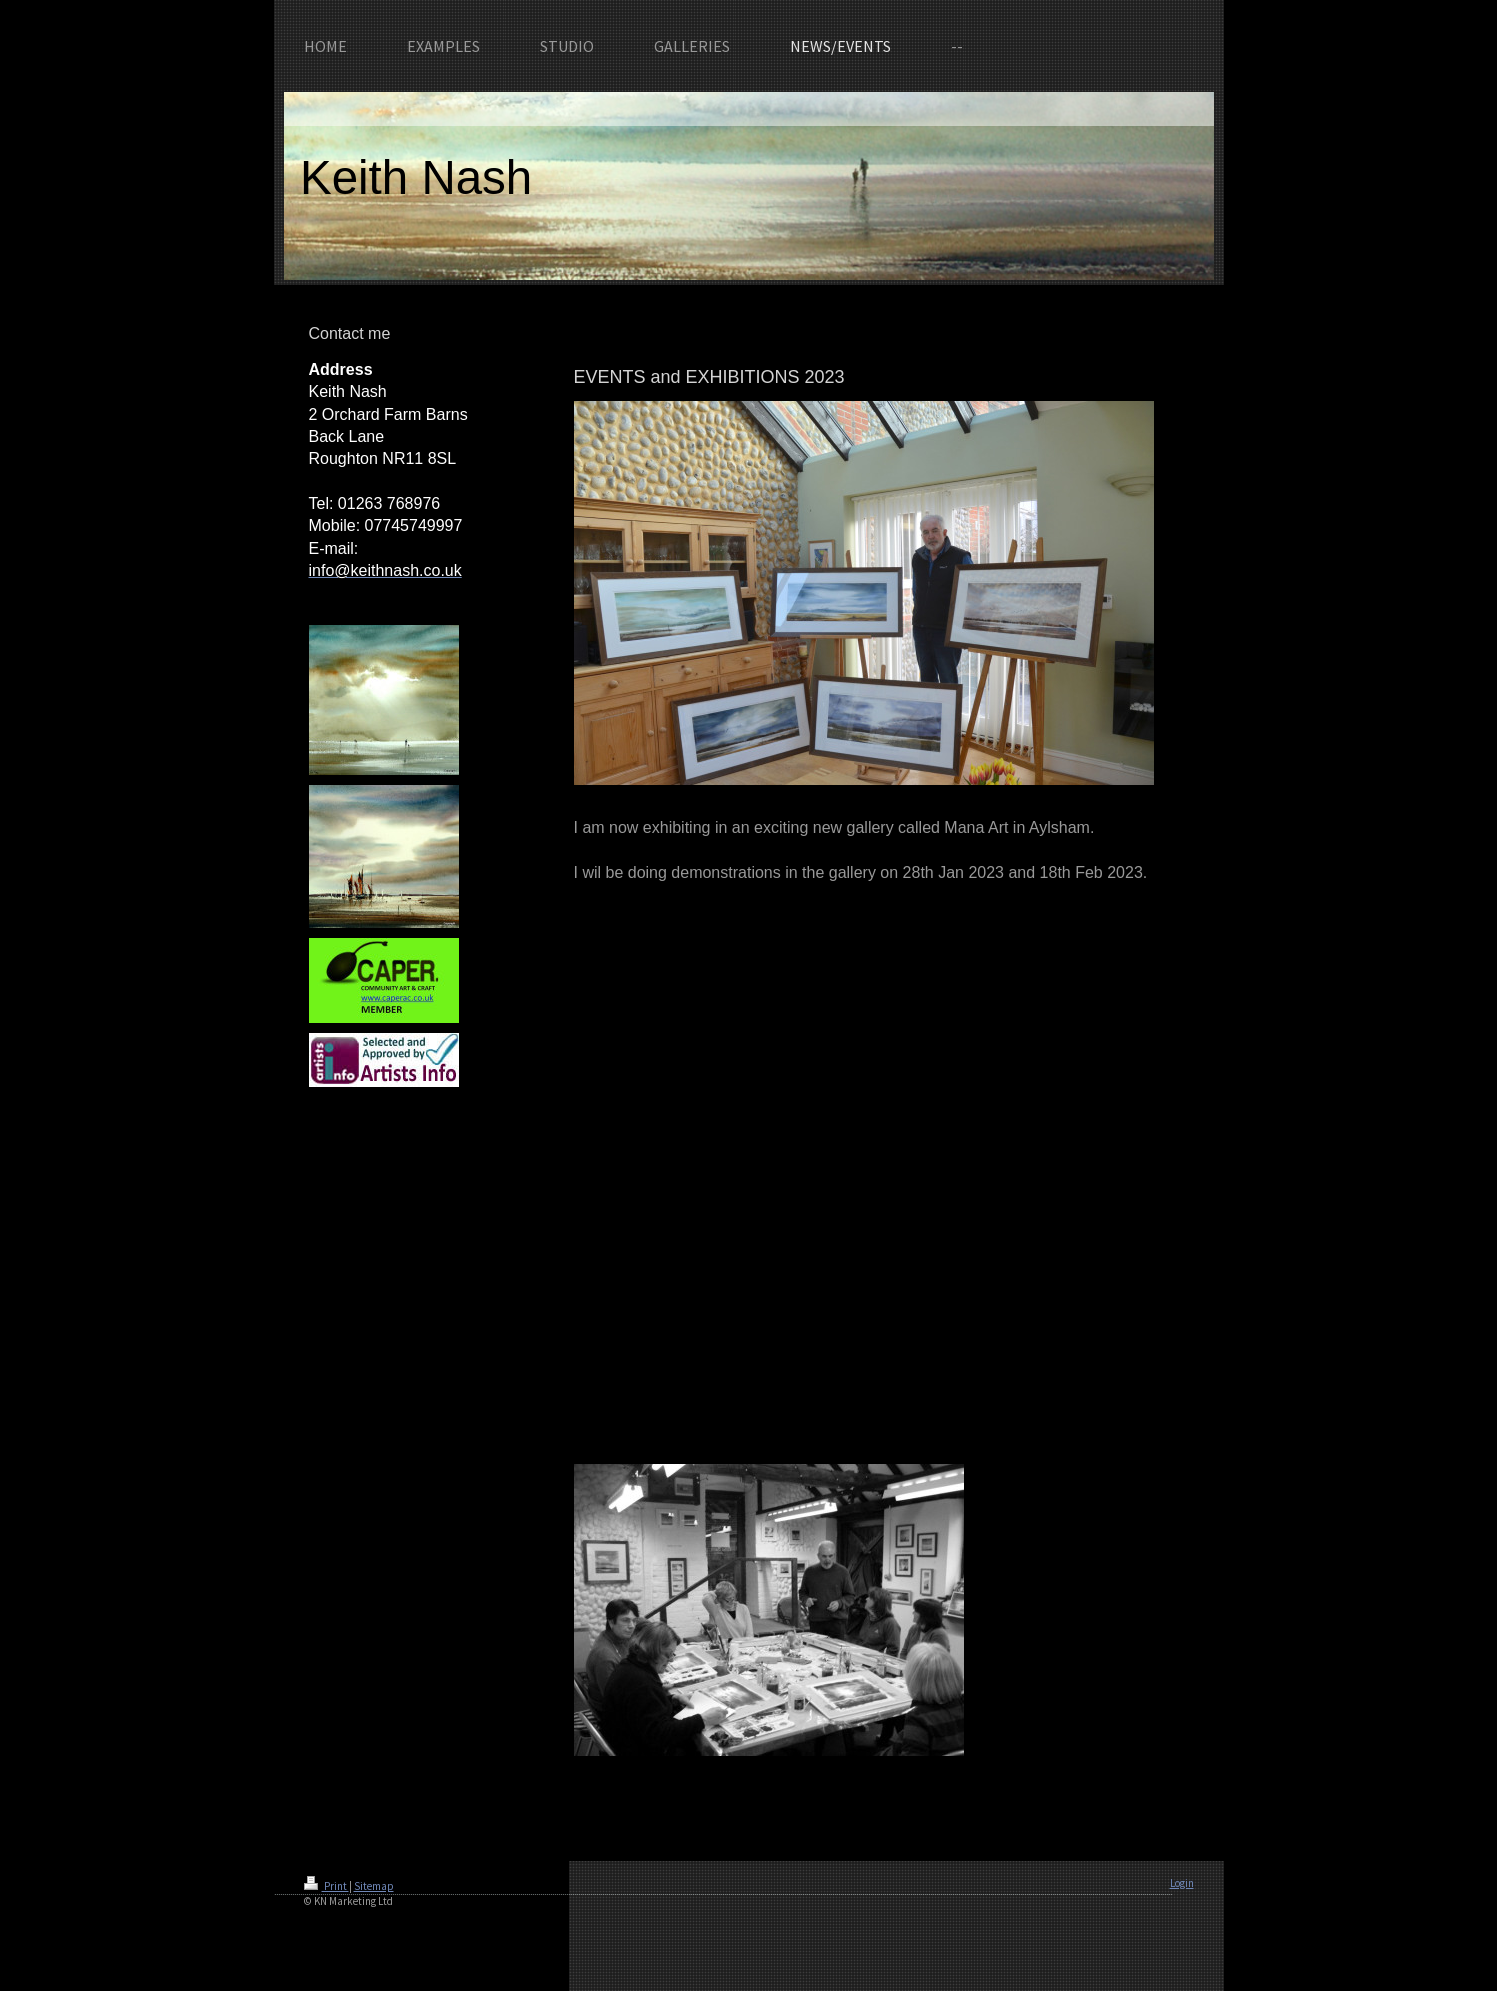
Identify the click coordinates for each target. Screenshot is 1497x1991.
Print (326, 1886)
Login (1182, 1883)
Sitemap (374, 1886)
